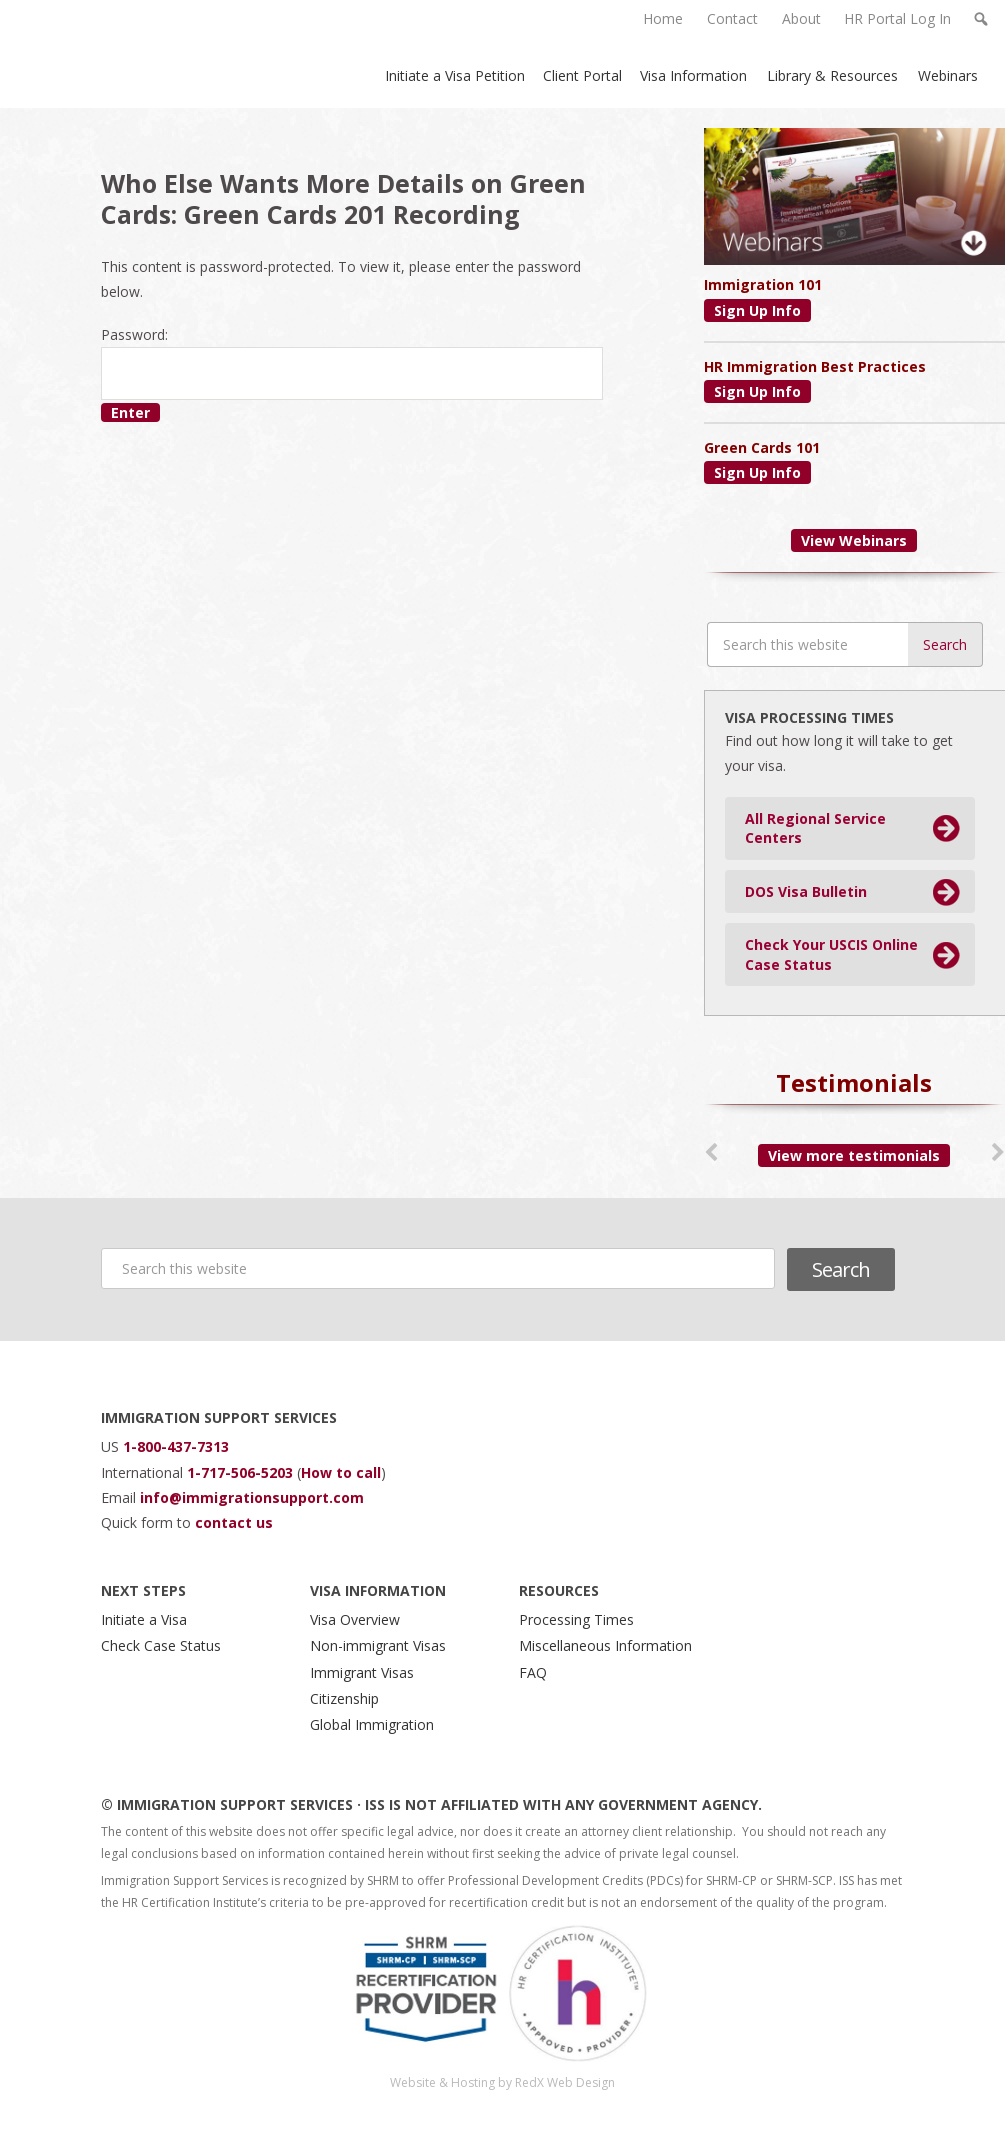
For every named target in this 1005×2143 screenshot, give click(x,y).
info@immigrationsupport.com (252, 1497)
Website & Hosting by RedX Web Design (502, 2082)
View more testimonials (854, 1155)
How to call (341, 1472)
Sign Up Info (757, 310)
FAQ (533, 1672)
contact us (234, 1522)
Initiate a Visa (144, 1619)
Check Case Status (161, 1645)
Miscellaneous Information (605, 1645)
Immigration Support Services (138, 54)
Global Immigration (372, 1724)
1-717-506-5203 (242, 1472)
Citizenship (344, 1698)
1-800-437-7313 (176, 1446)
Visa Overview (355, 1619)
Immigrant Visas (362, 1672)
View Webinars (854, 540)
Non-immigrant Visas (378, 1645)
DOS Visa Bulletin (806, 891)
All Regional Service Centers (815, 828)
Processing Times (576, 1619)
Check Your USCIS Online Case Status (831, 954)
